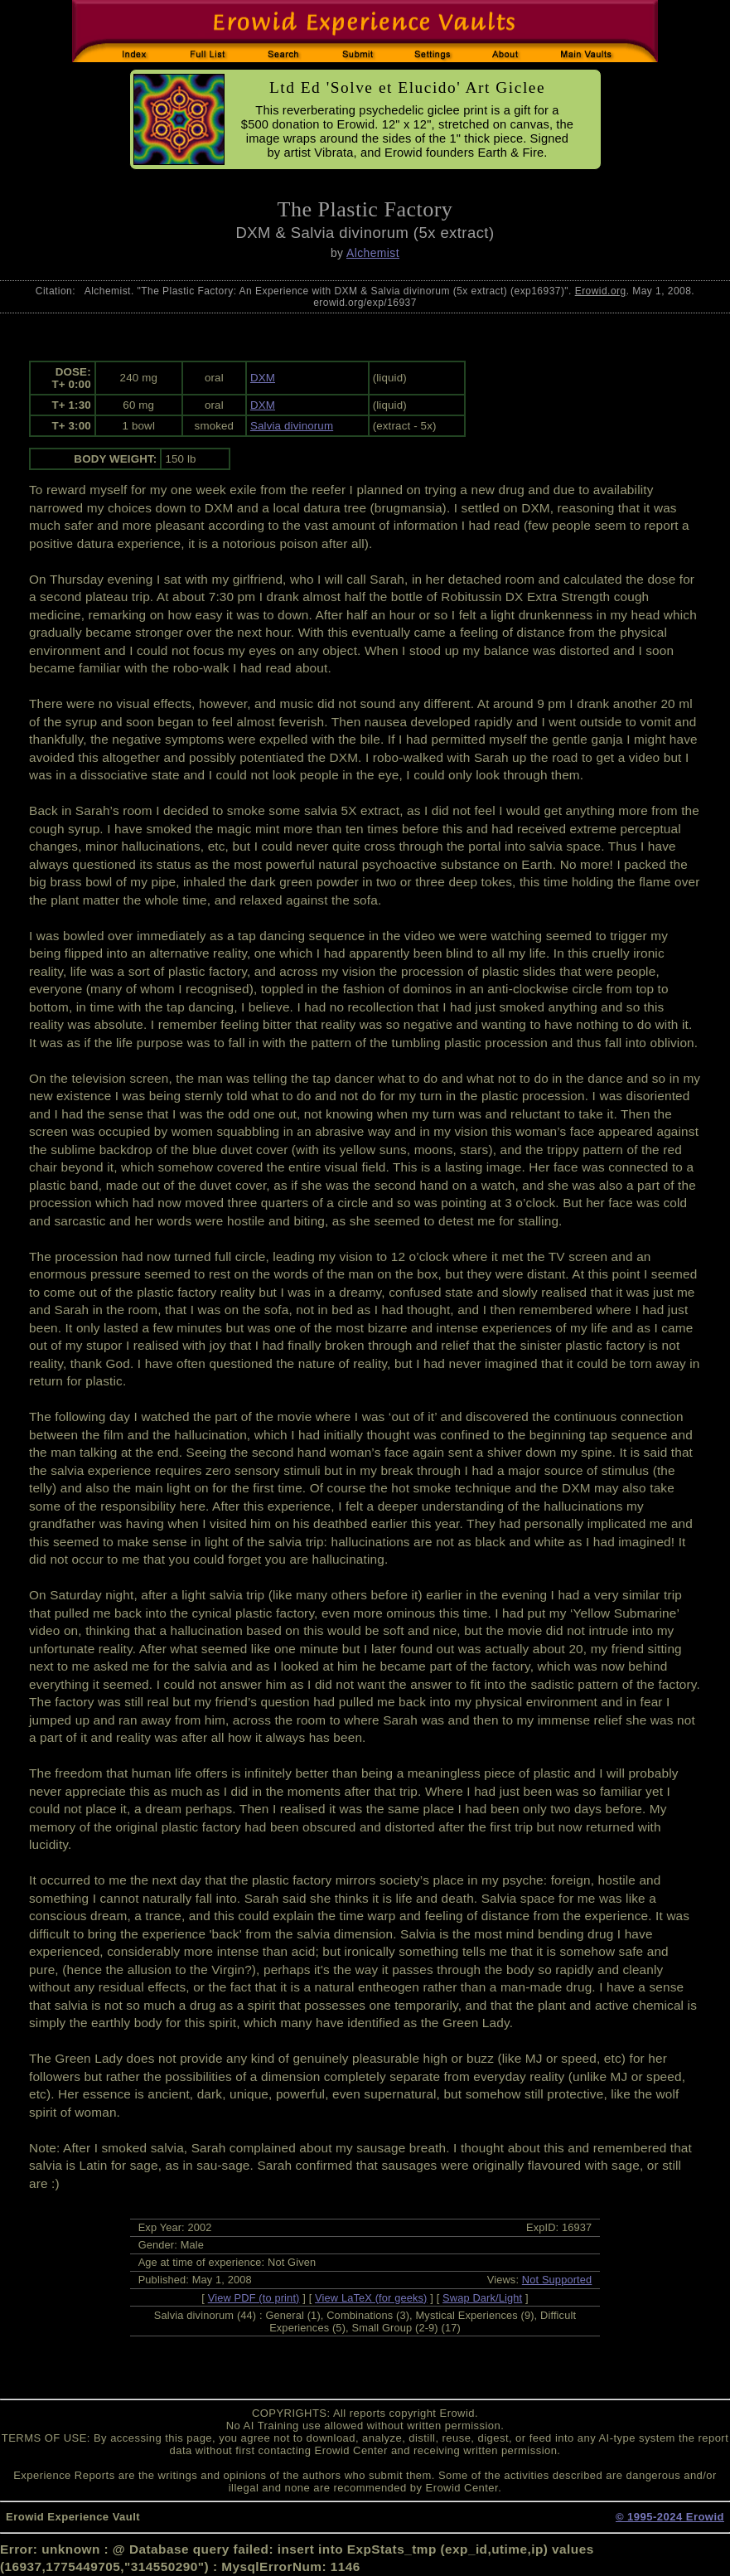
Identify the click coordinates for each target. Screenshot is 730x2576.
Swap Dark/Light (482, 2298)
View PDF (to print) (254, 2298)
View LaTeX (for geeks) (371, 2298)
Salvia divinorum (291, 426)
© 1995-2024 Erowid (670, 2517)
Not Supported (557, 2279)
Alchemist (372, 253)
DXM (262, 377)
